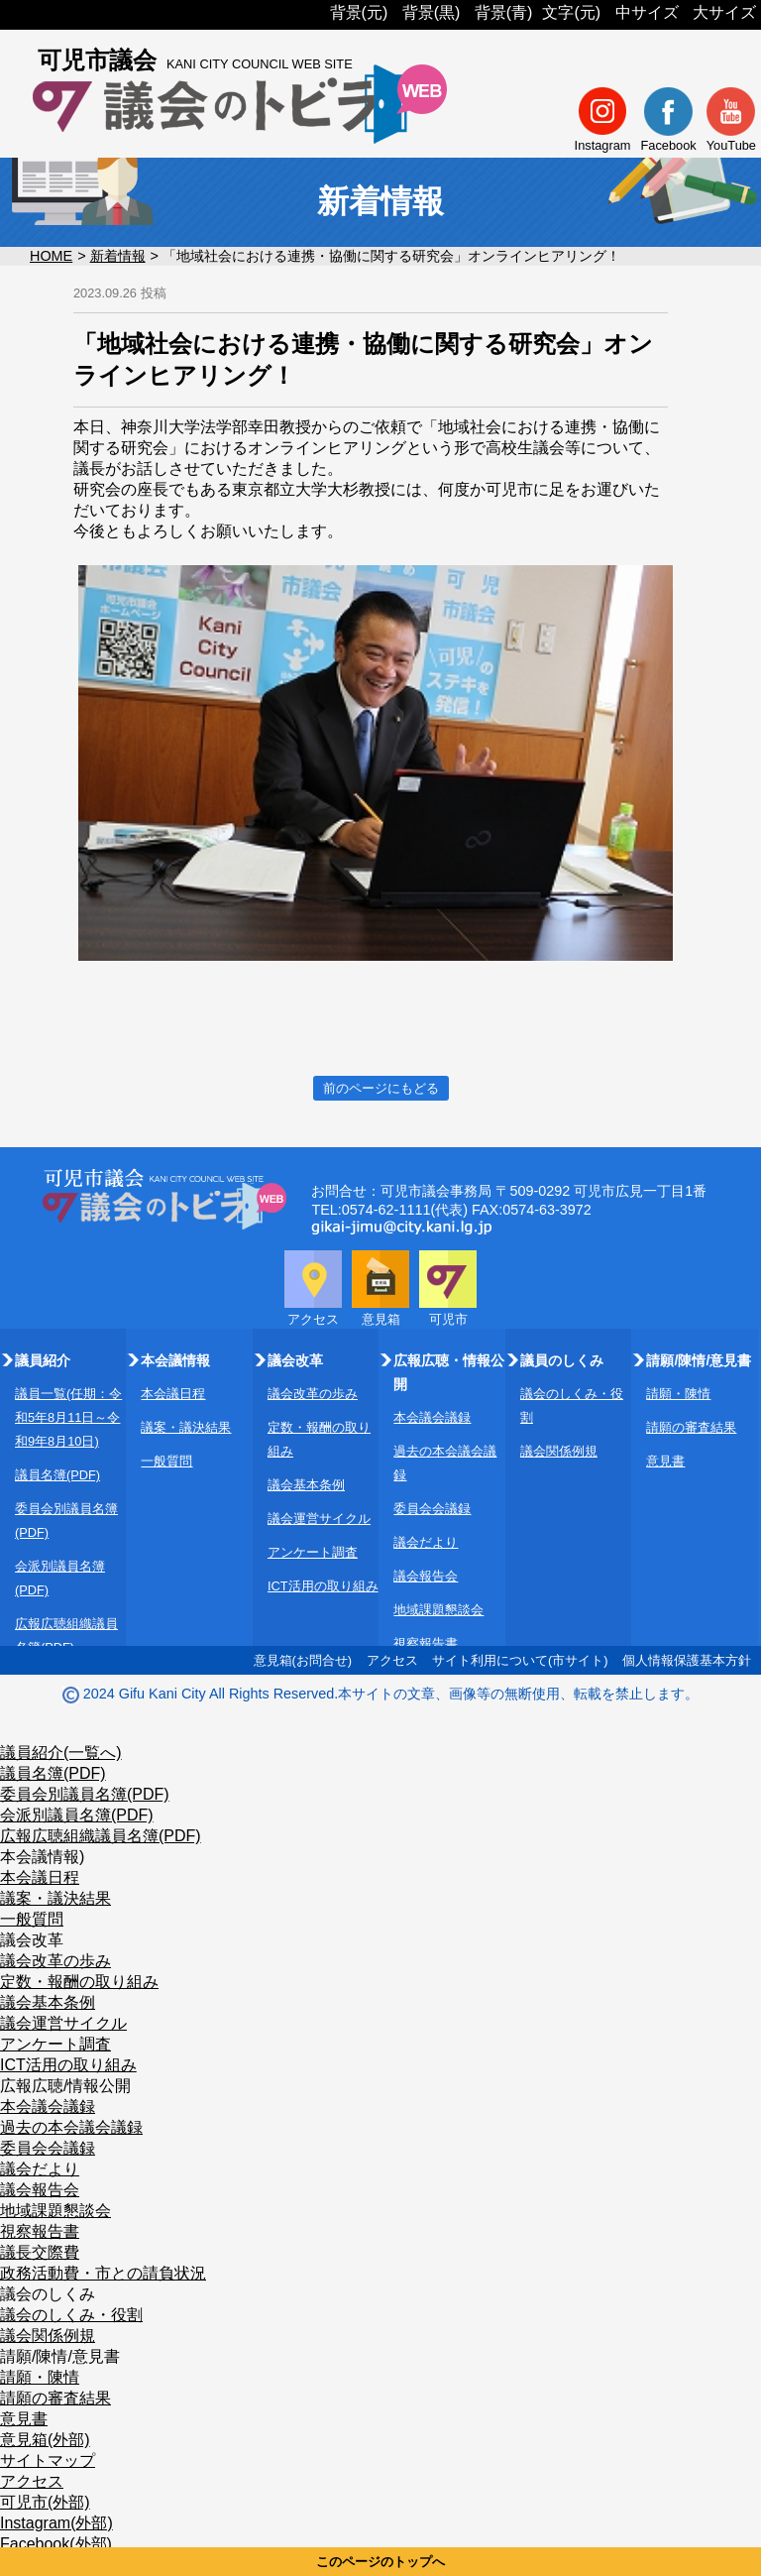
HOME (51, 256)
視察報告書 (425, 1643)
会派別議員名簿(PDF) (77, 1815)
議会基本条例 (306, 1484)
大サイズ (724, 12)
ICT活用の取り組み (323, 1586)
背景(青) (504, 12)
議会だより (425, 1542)
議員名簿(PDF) (57, 1474)
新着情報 (118, 256)
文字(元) (571, 12)
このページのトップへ (380, 2561)
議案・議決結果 (186, 1427)
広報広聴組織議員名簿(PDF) (100, 1835)
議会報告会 (425, 1576)
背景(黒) (431, 12)
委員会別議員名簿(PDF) (84, 1794)
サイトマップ (47, 2460)
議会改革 (31, 1940)
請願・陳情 (678, 1393)
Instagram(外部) (56, 2523)
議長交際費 (39, 2252)
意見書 (665, 1461)
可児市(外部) (45, 2502)
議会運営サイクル (319, 1518)
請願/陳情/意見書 (60, 2356)
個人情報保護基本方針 (686, 1660)
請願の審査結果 (691, 1427)
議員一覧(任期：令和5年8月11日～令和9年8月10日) (68, 1417)
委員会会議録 (432, 1508)
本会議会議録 (432, 1417)
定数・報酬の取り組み (79, 1981)
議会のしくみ (47, 2293)
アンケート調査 (313, 1552)
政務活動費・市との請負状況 (103, 2273)
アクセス (392, 1660)
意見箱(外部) (45, 2439)
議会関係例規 (559, 1451)
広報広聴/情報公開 (65, 2085)
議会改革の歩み (313, 1393)
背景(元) (359, 12)
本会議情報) (42, 1856)
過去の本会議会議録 (71, 2127)
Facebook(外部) (56, 2543)
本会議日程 (173, 1393)
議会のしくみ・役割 (71, 2314)
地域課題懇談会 (438, 1609)
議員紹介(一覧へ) (61, 1752)
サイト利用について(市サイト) (520, 1660)
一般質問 (166, 1461)
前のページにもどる (381, 1088)
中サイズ (647, 12)
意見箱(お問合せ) (303, 1660)
